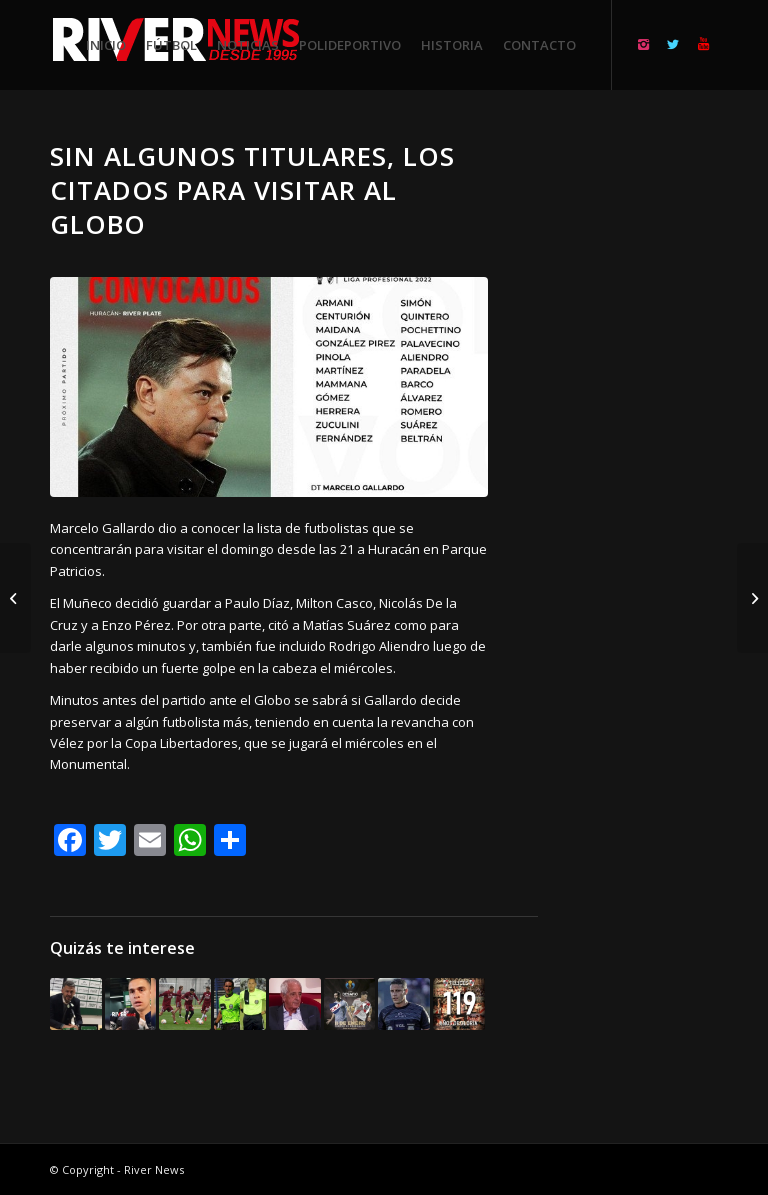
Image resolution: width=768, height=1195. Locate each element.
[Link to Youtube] (703, 44)
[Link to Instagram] (643, 44)
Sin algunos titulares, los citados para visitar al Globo (252, 190)
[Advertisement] (652, 440)
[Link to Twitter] (673, 44)
